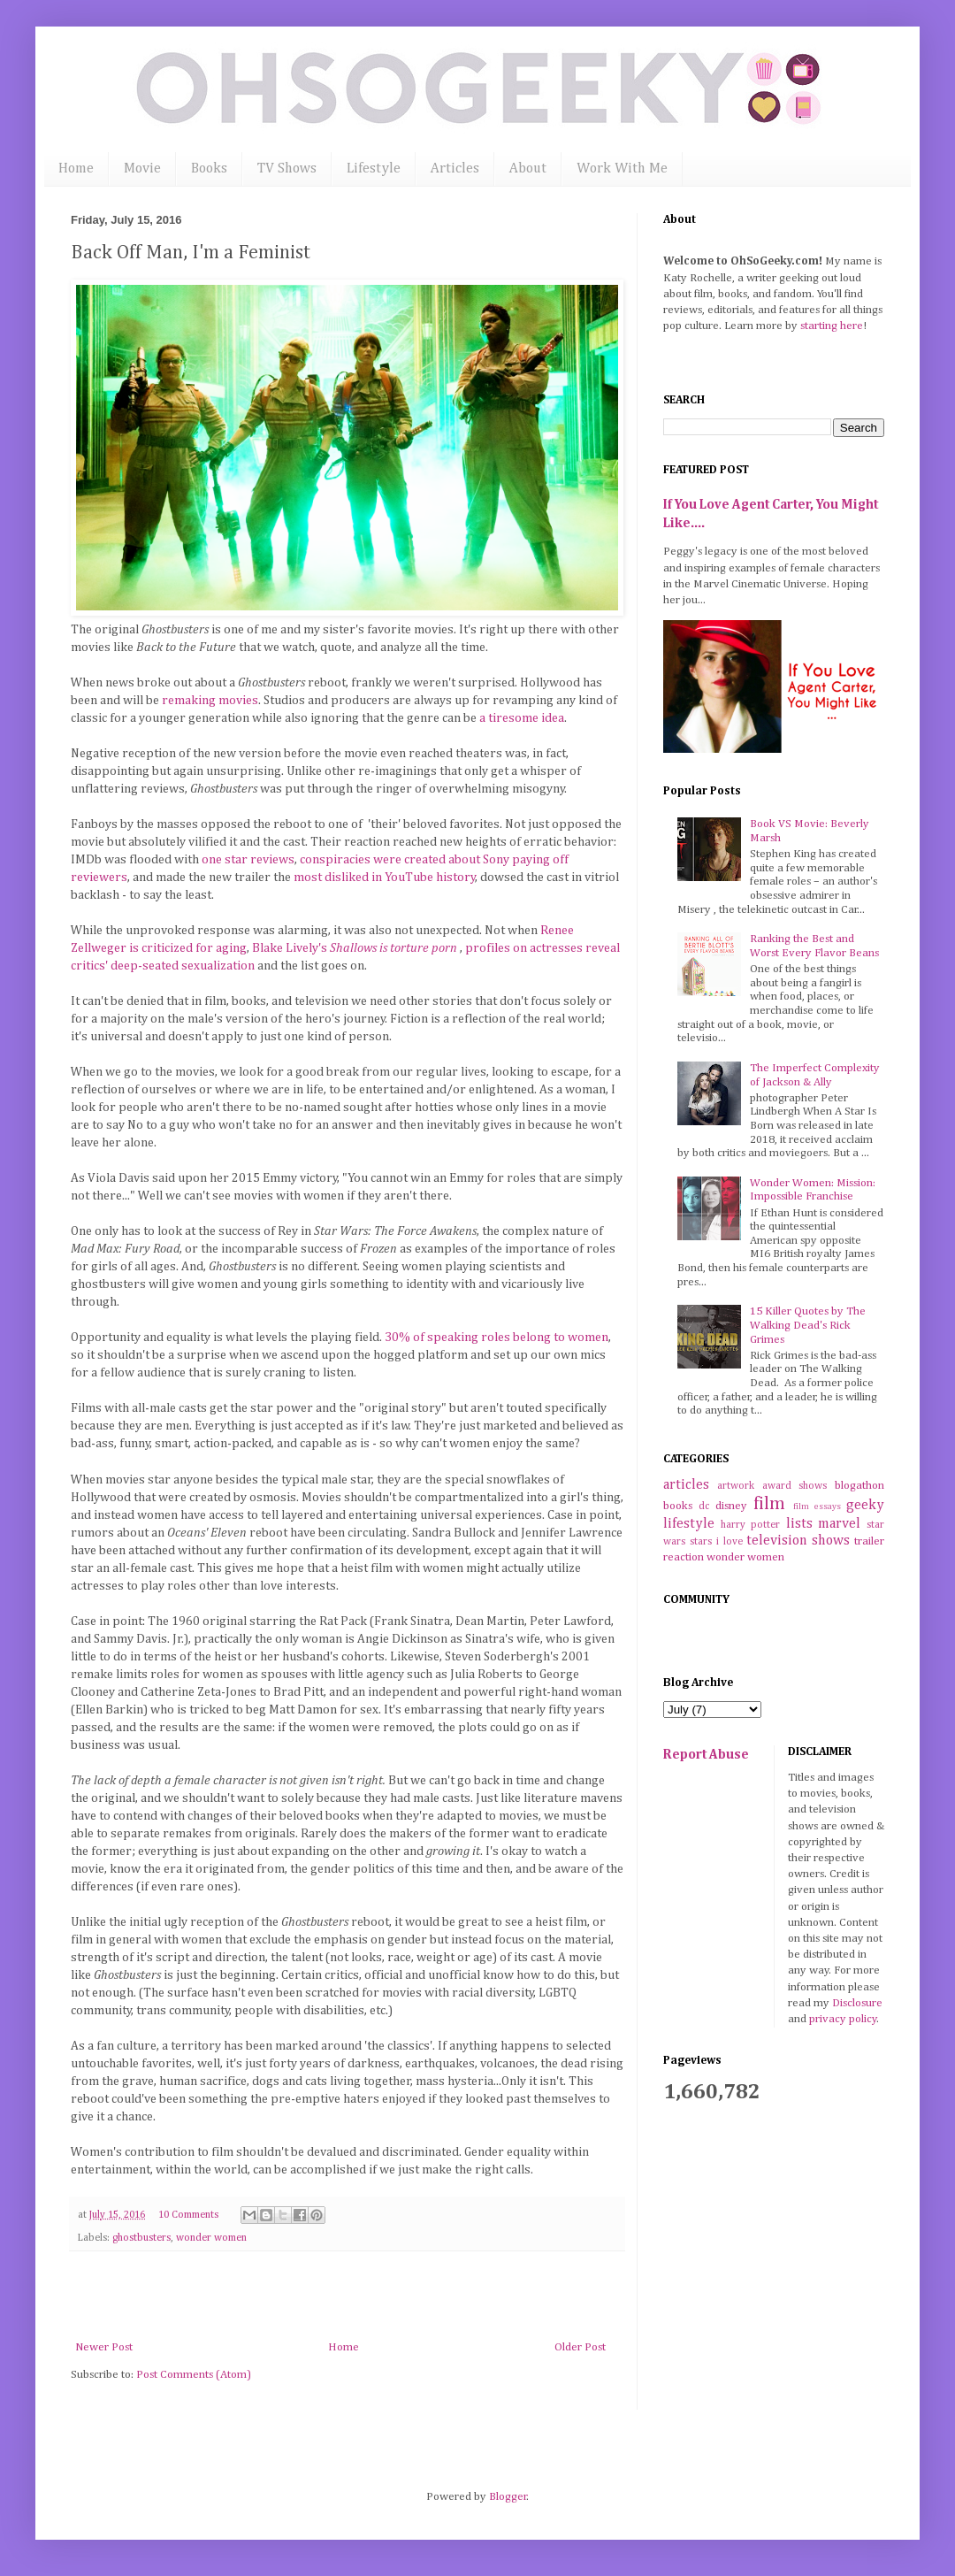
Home (76, 169)
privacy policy (843, 2019)
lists (799, 1523)
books (677, 1506)
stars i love (716, 1542)
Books (209, 169)
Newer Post (104, 2347)
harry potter (751, 1525)
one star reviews (248, 860)
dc (704, 1506)
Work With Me (622, 169)
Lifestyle (374, 169)
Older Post (580, 2347)
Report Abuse (706, 1754)
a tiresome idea (521, 718)
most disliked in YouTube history (383, 877)
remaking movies (210, 700)
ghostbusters (141, 2238)
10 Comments (188, 2215)
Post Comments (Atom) (193, 2374)
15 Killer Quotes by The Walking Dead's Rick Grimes (808, 1325)
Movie (142, 169)
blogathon (859, 1485)
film (769, 1504)
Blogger (508, 2497)
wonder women (211, 2238)
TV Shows (287, 169)
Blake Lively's (356, 948)
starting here (831, 326)
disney (731, 1506)
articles (686, 1484)
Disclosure (857, 2003)
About (527, 169)
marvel (839, 1523)
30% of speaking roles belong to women (496, 1337)
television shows (798, 1540)
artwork (735, 1486)
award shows (795, 1486)
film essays (817, 1506)
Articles (455, 169)
